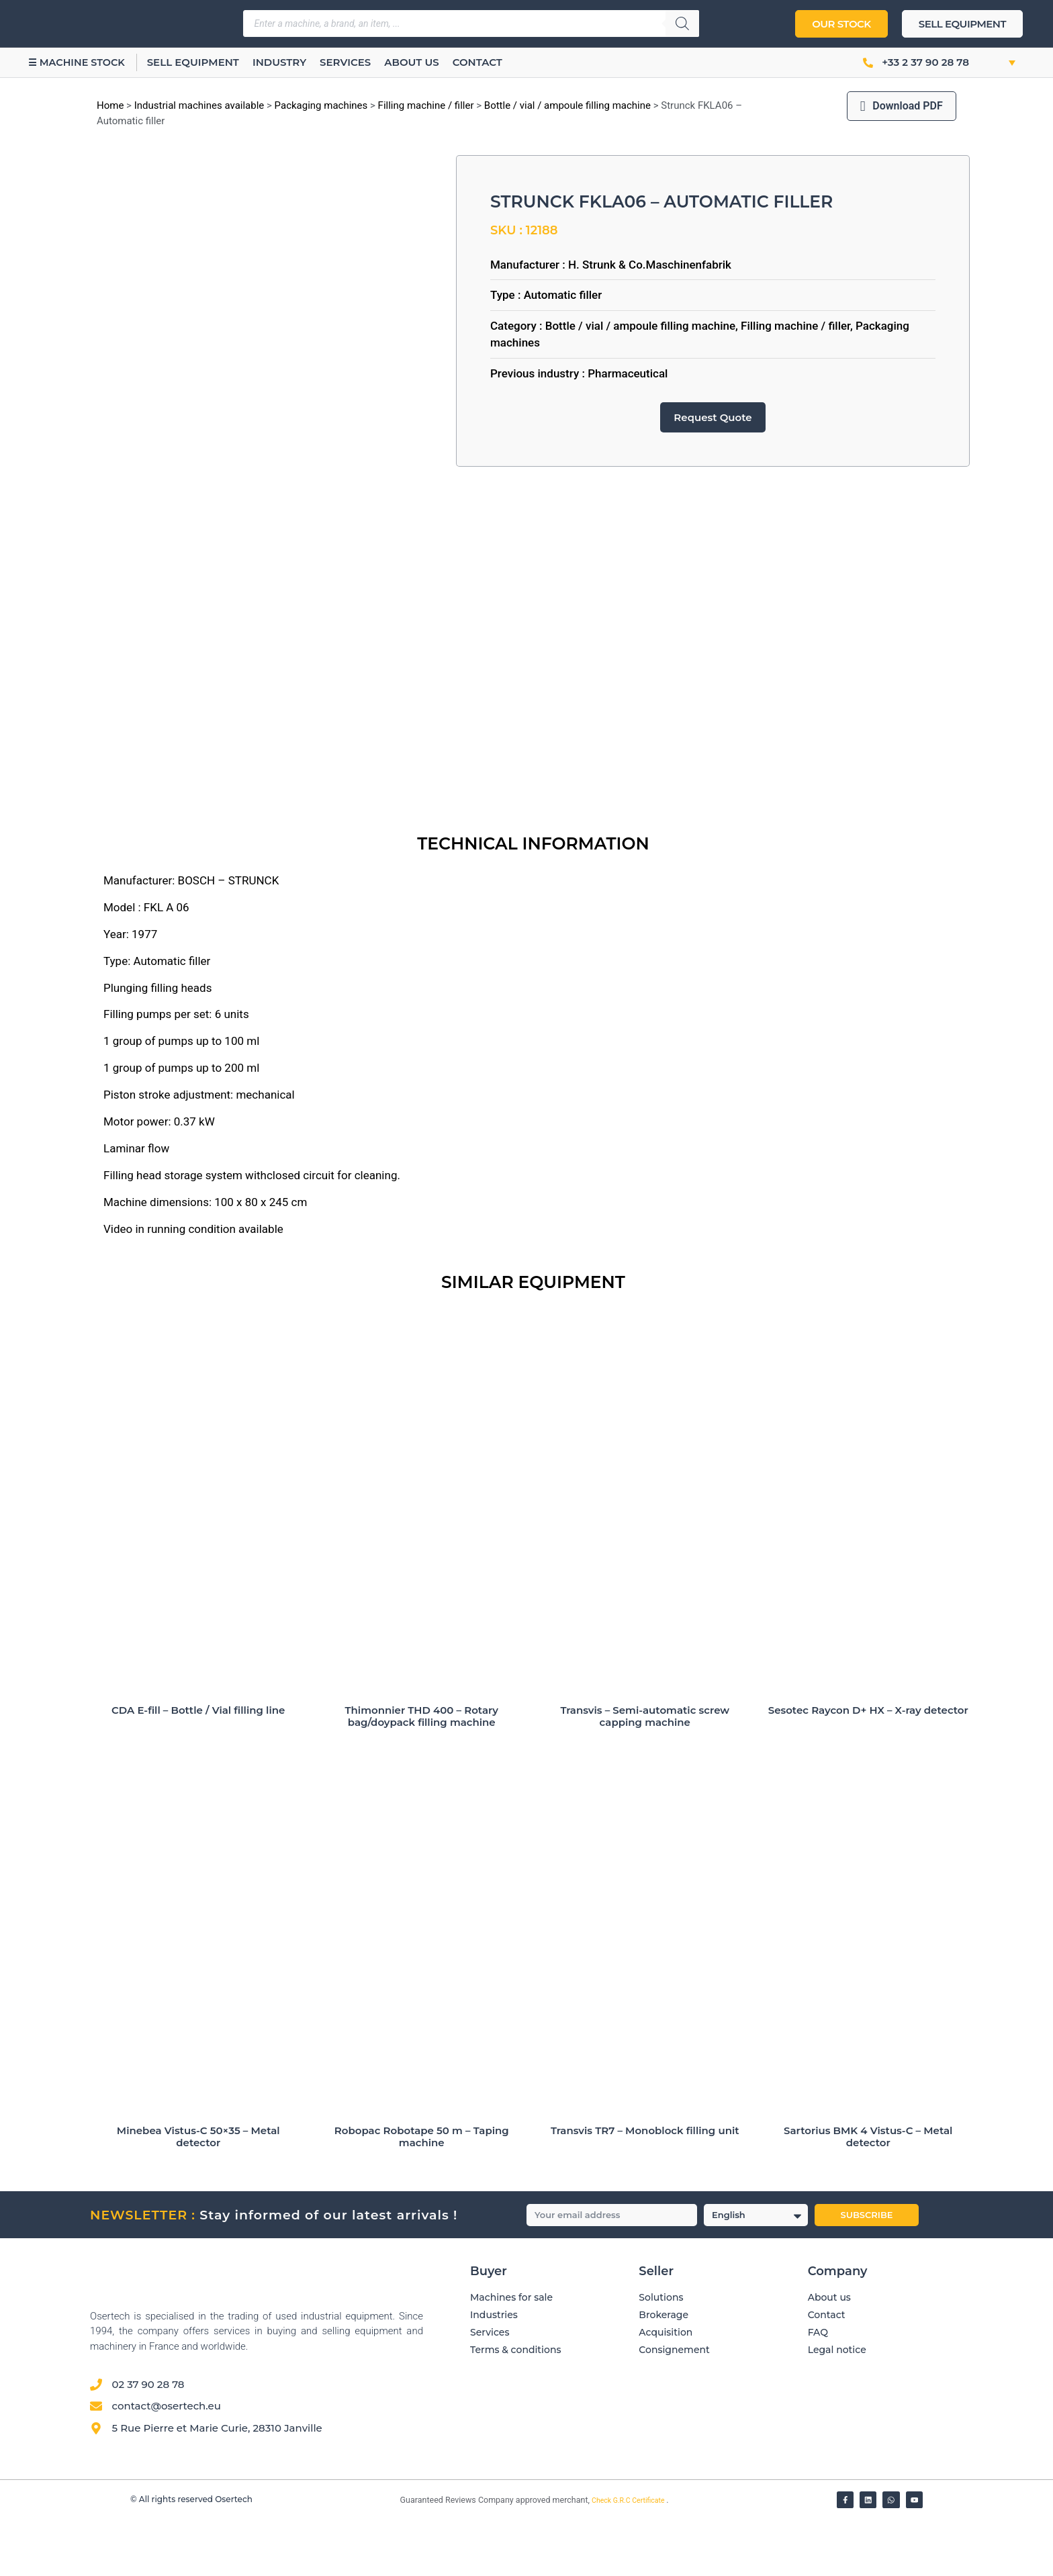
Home (110, 105)
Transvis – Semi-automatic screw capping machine (644, 1772)
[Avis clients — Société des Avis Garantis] (689, 2472)
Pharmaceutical (628, 373)
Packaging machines (321, 105)
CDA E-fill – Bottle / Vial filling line (198, 1766)
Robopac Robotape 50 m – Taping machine (421, 2192)
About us (427, 62)
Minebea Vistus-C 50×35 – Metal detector (198, 2192)
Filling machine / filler (426, 105)
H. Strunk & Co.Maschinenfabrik (649, 264)
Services (360, 62)
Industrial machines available (199, 105)
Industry (294, 62)
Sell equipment (208, 62)
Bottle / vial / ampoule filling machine (567, 105)
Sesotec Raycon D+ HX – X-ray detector (868, 1766)
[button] (997, 62)
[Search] (682, 23)
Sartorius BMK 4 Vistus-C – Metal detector (868, 2192)
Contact (492, 62)
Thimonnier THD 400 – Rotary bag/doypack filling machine (421, 1772)
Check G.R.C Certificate (629, 2556)
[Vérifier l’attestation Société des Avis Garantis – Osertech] (392, 2557)
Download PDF (901, 105)
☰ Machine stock (84, 62)
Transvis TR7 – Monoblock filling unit (645, 2186)
